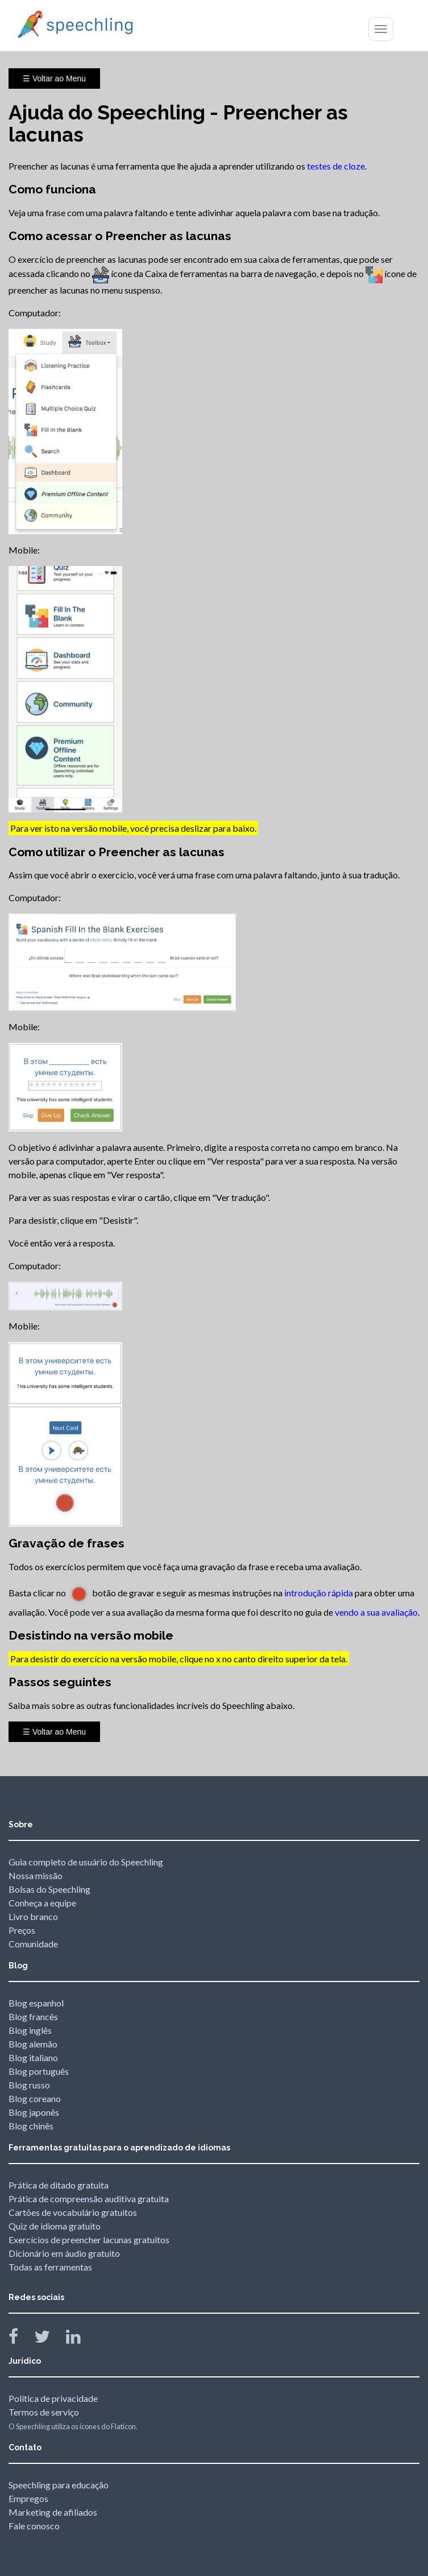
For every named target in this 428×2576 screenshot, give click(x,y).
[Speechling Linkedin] (80, 2339)
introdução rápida (318, 1592)
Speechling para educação (59, 2484)
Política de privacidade (53, 2398)
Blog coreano (35, 2098)
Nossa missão (36, 1875)
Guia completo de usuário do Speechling (86, 1861)
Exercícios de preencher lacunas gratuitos (89, 2239)
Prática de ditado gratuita (59, 2184)
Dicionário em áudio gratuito (64, 2253)
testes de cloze (336, 165)
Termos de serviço (44, 2411)
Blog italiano (33, 2057)
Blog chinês (31, 2125)
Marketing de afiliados (53, 2512)
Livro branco (33, 1916)
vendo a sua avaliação (376, 1612)
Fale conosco (34, 2525)
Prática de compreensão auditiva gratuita (89, 2198)
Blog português (39, 2071)
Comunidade (33, 1943)
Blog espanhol (36, 2002)
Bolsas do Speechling (49, 1889)
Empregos (28, 2498)
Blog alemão (33, 2043)
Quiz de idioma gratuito (55, 2225)
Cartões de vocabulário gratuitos (73, 2212)
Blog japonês (34, 2112)
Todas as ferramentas (50, 2266)
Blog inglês (30, 2030)
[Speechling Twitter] (49, 2339)
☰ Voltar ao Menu (54, 78)
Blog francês (33, 2016)
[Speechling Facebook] (20, 2339)
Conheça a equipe (42, 1902)
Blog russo (29, 2084)
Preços (22, 1930)
